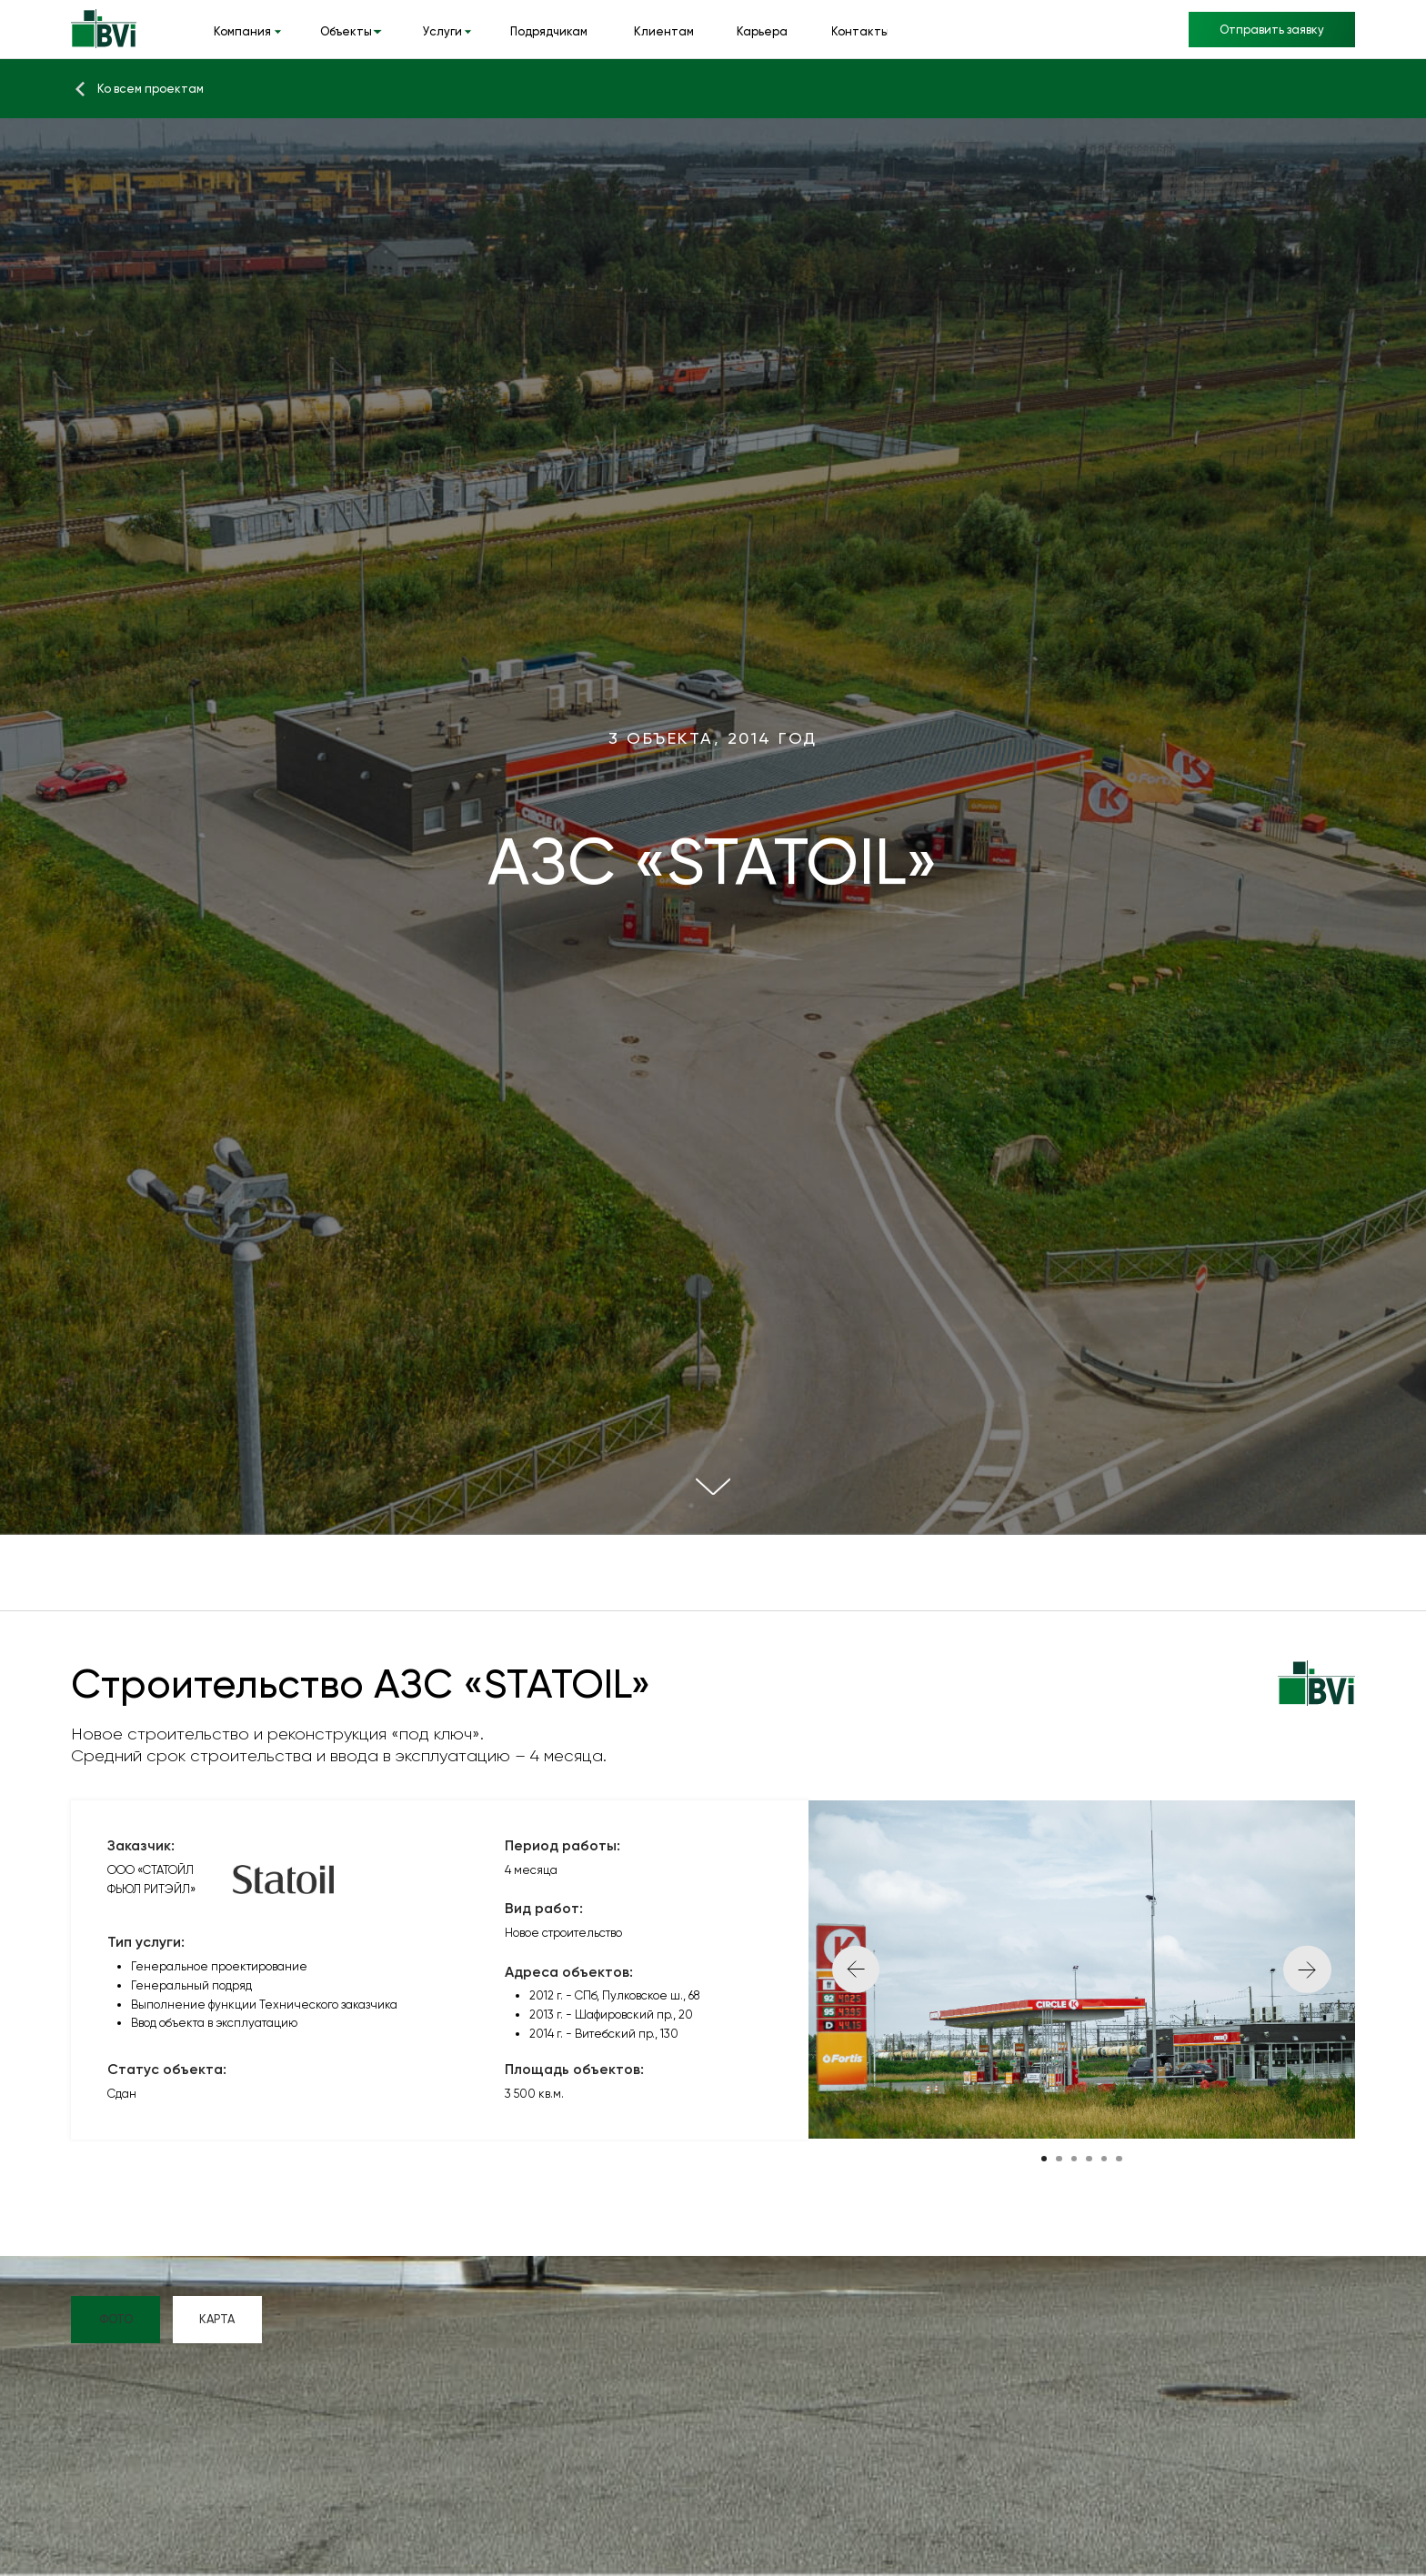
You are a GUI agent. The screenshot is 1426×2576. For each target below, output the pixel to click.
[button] (1272, 29)
